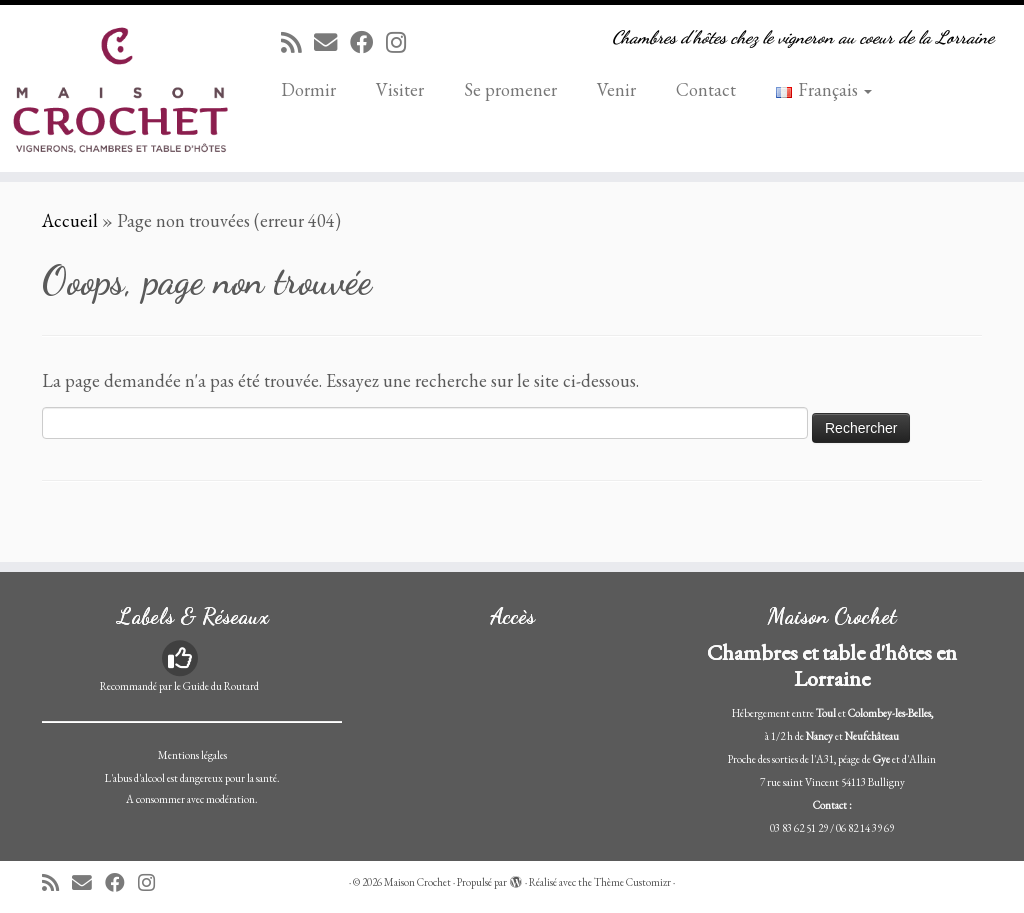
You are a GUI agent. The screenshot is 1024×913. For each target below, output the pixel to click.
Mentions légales (192, 755)
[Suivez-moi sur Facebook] (368, 42)
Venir (616, 89)
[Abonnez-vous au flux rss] (297, 42)
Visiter (400, 89)
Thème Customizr (632, 882)
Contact (706, 89)
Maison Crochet (417, 882)
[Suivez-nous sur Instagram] (402, 42)
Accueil (70, 220)
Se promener (510, 89)
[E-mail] (332, 42)
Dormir (308, 89)
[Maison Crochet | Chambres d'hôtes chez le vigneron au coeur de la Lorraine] (120, 88)
